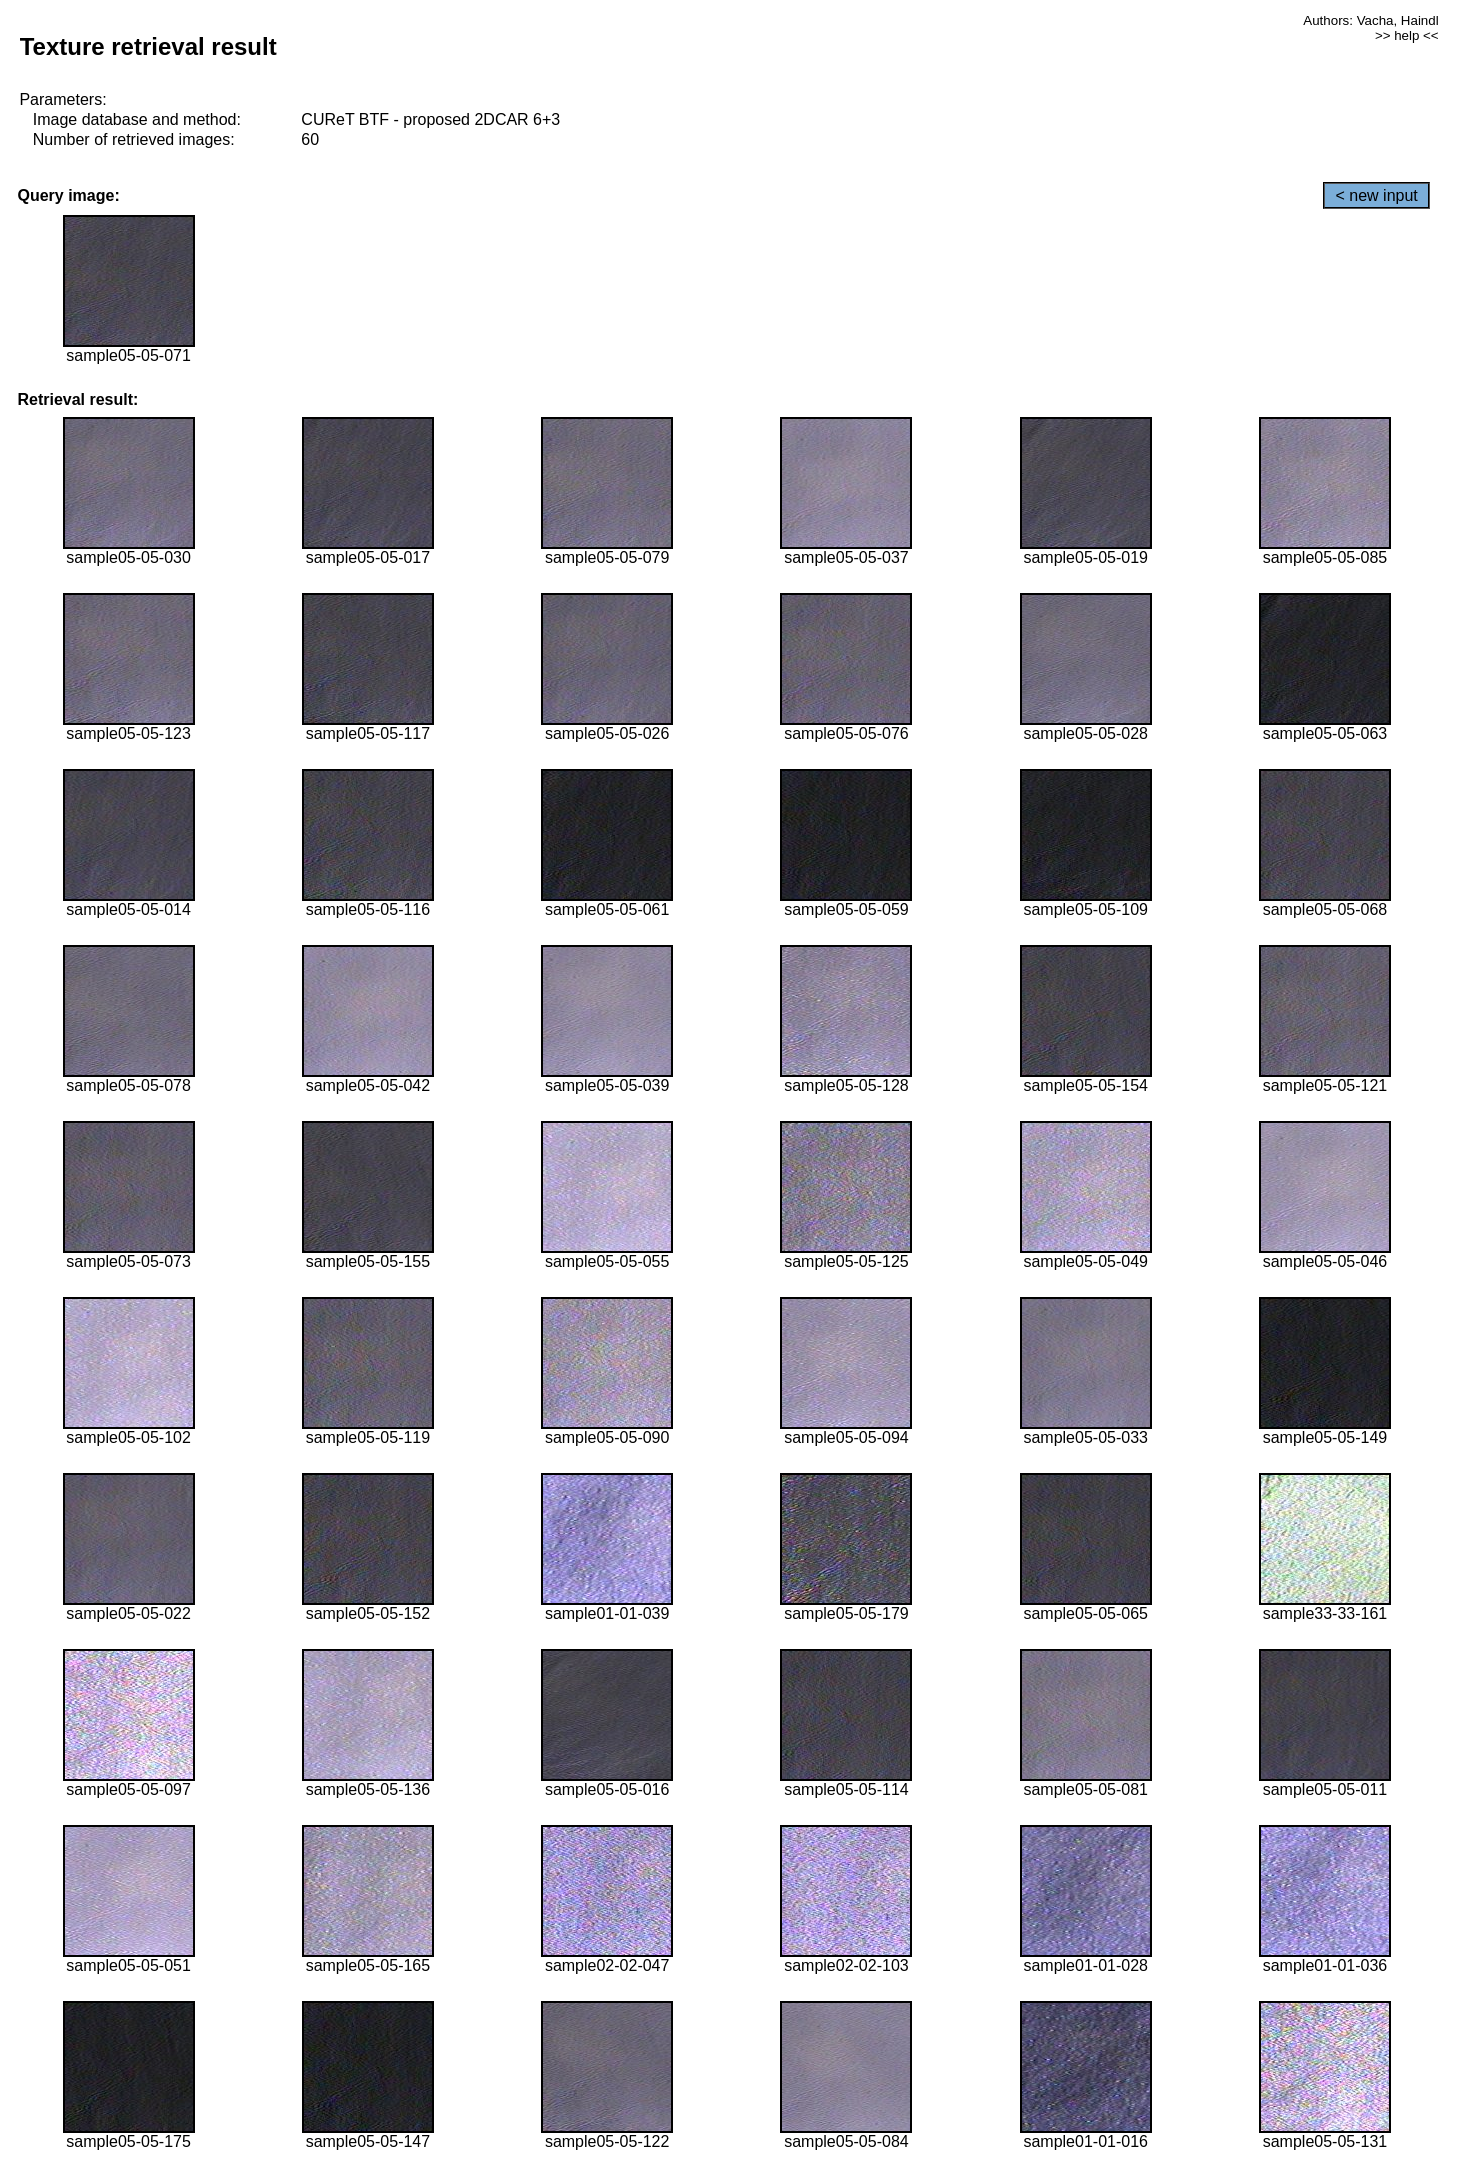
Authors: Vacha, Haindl (1370, 20)
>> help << (1407, 35)
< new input (1376, 195)
